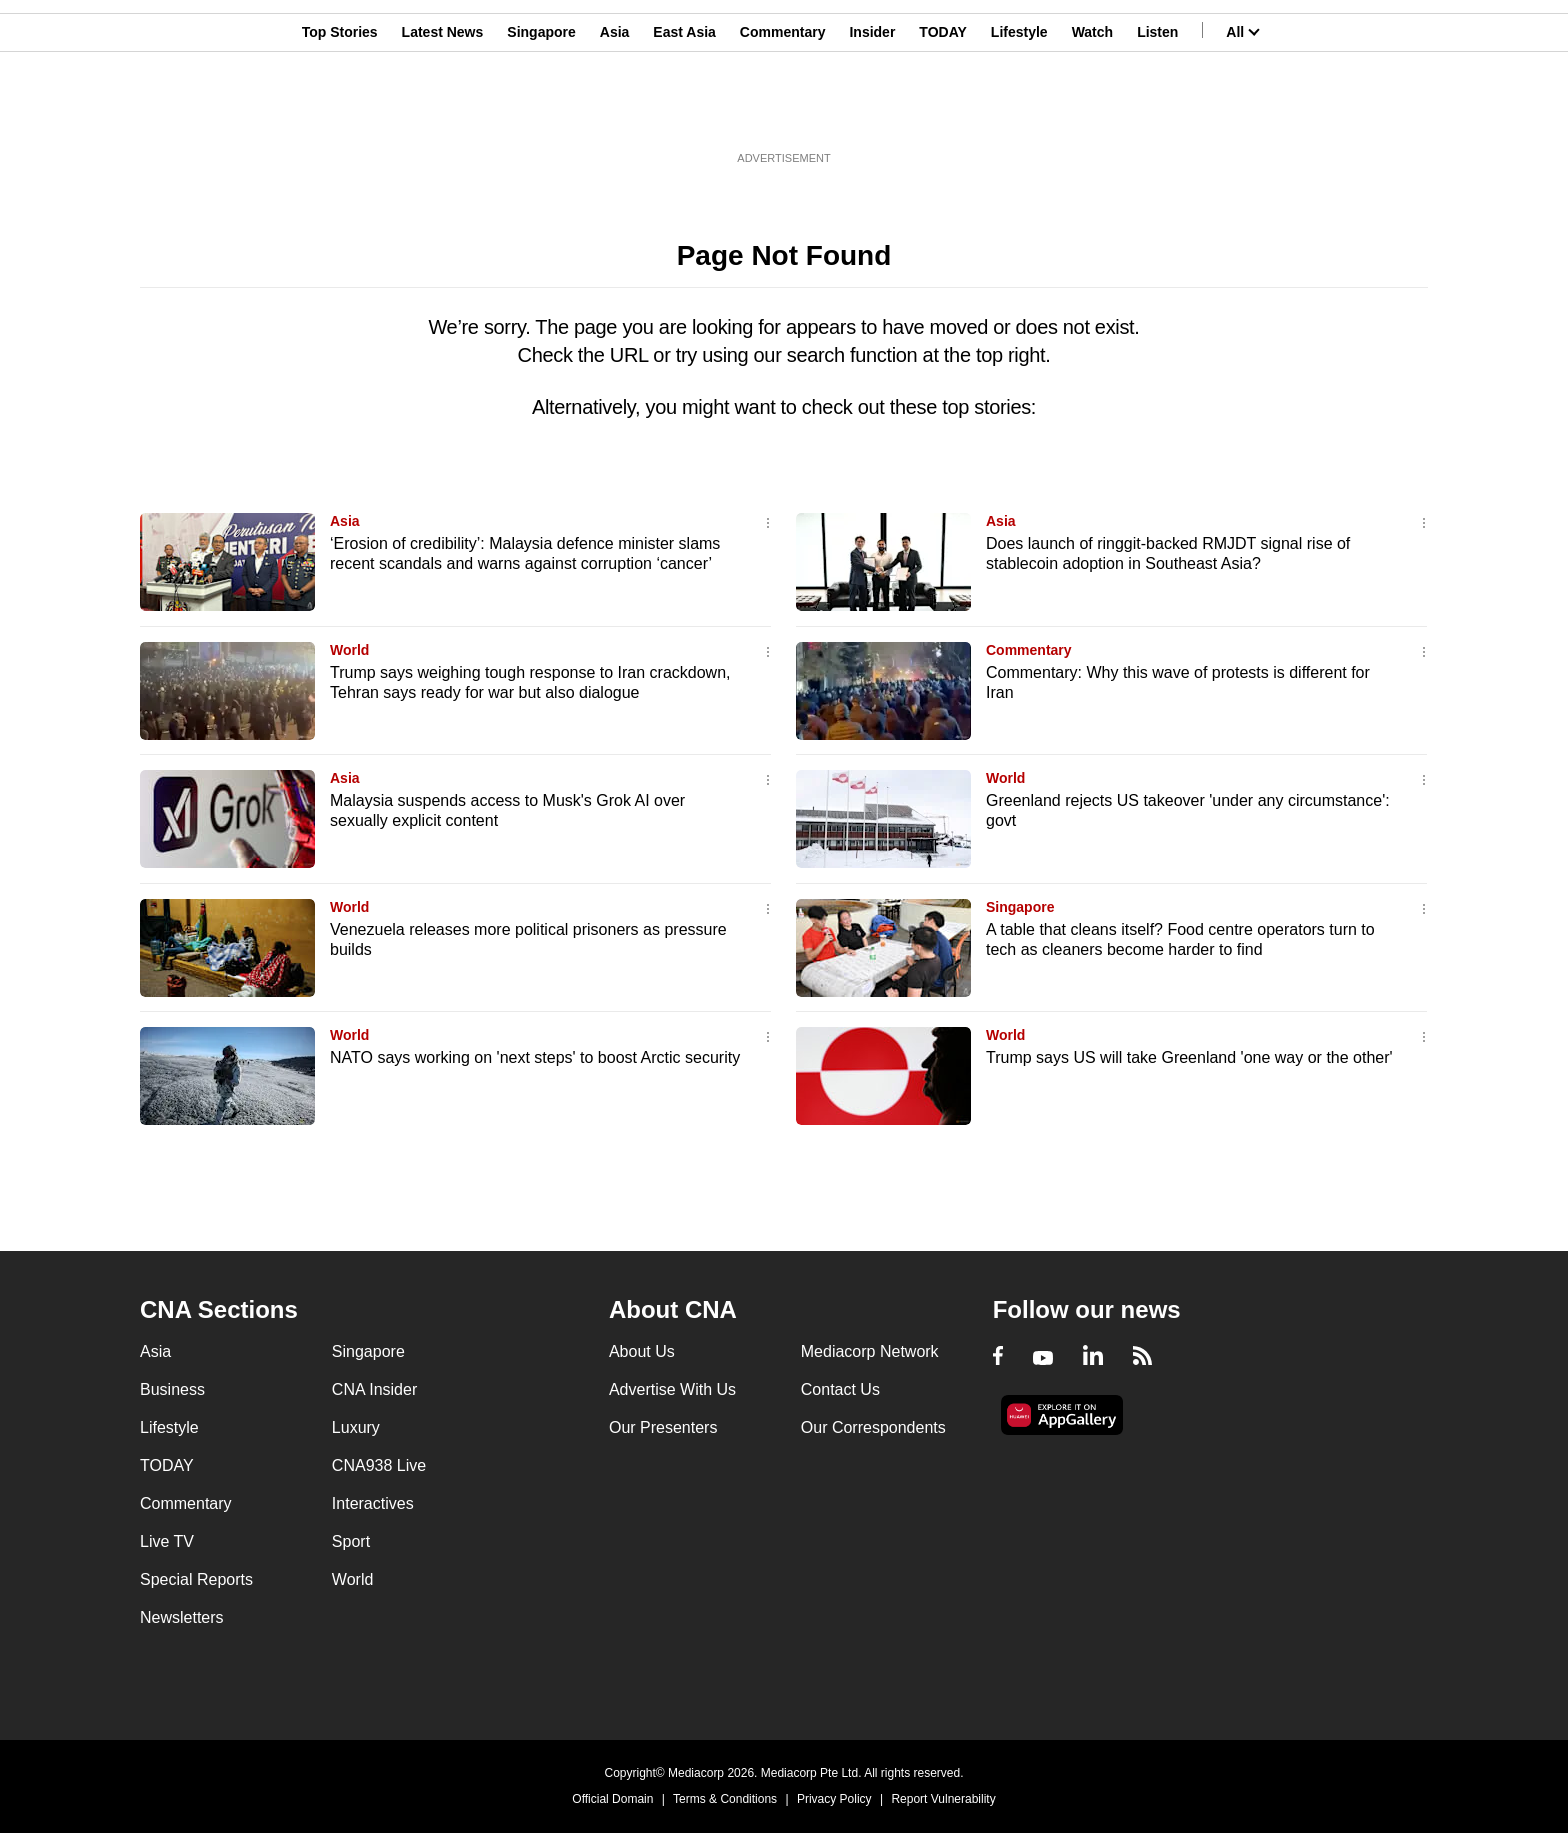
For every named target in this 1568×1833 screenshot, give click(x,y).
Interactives (373, 1503)
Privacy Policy (834, 1799)
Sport (351, 1541)
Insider (872, 113)
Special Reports (196, 1579)
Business (172, 1389)
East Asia (684, 113)
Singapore (541, 113)
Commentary (783, 113)
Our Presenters (663, 1427)
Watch (1092, 113)
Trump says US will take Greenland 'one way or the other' (1189, 1057)
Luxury (356, 1427)
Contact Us (840, 1389)
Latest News (443, 113)
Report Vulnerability (943, 1799)
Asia (615, 113)
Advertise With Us (672, 1389)
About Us (642, 1351)
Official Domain (612, 1799)
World (349, 650)
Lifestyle (1019, 113)
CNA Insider (374, 1389)
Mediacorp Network (870, 1351)
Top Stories (340, 113)
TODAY (942, 113)
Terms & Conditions (725, 1799)
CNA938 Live (379, 1465)
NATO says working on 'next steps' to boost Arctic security (535, 1057)
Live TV (167, 1541)
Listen (1157, 113)
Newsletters (182, 1617)
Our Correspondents (873, 1427)
